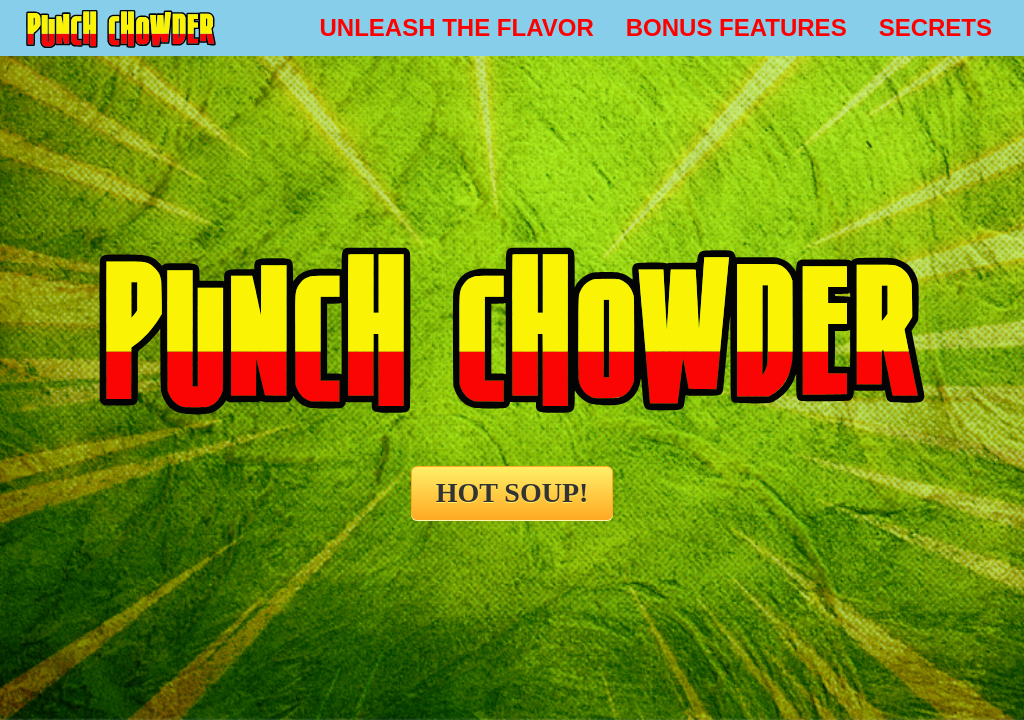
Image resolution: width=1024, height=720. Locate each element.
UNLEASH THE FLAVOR (457, 27)
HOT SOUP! (512, 492)
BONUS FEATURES (736, 27)
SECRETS (935, 27)
